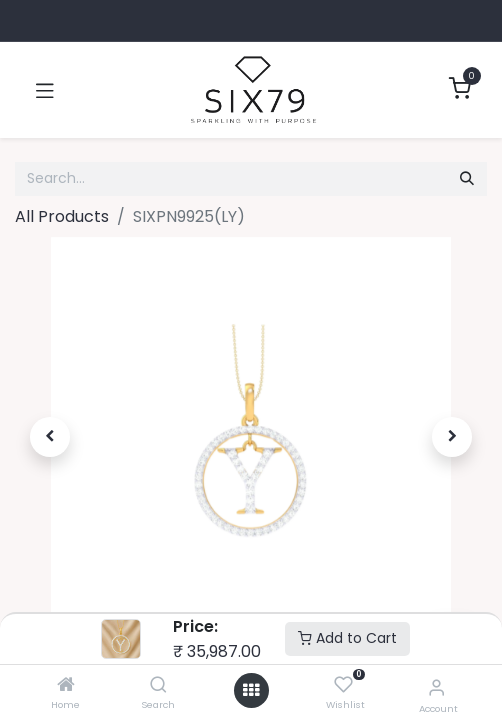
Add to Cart (347, 638)
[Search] (158, 685)
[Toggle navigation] (45, 90)
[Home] (66, 685)
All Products (62, 216)
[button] (50, 437)
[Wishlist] (343, 685)
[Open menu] (251, 690)
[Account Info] (436, 687)
